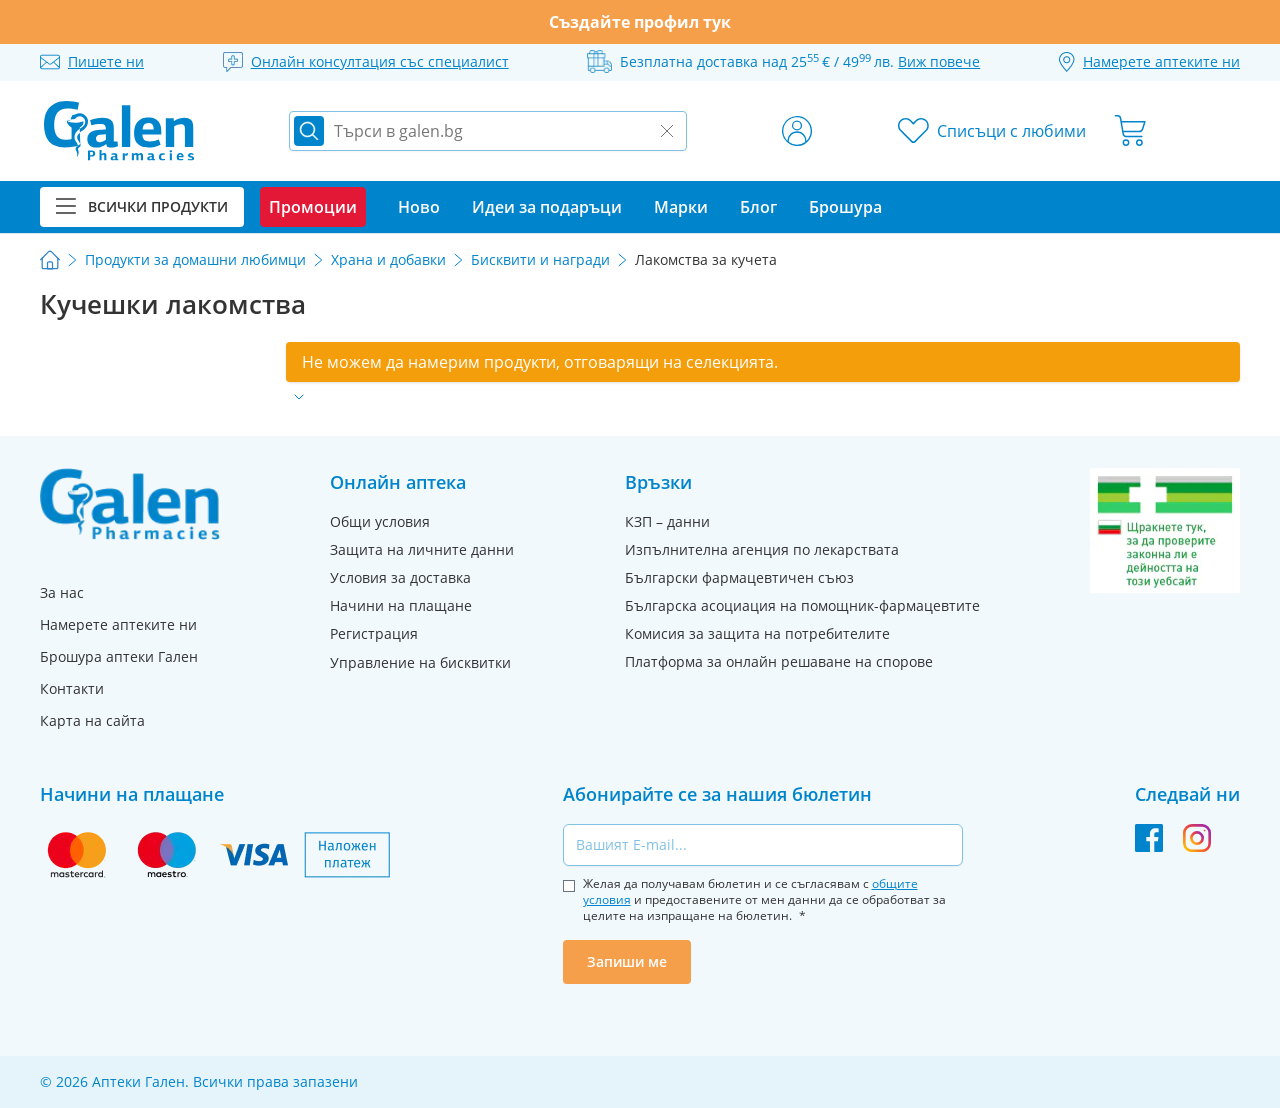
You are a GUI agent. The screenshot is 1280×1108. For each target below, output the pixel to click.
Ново (419, 207)
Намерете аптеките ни (118, 624)
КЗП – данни (667, 521)
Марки (681, 207)
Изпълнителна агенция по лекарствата (762, 549)
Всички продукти (142, 206)
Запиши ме (627, 961)
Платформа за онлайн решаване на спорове (779, 661)
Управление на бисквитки (420, 662)
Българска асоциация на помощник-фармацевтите (802, 605)
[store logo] (119, 131)
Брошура (845, 207)
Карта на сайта (92, 720)
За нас (62, 592)
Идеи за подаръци (547, 207)
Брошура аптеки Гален (119, 656)
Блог (758, 207)
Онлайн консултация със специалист (380, 61)
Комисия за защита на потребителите (757, 633)
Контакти (72, 688)
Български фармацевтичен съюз (739, 577)
